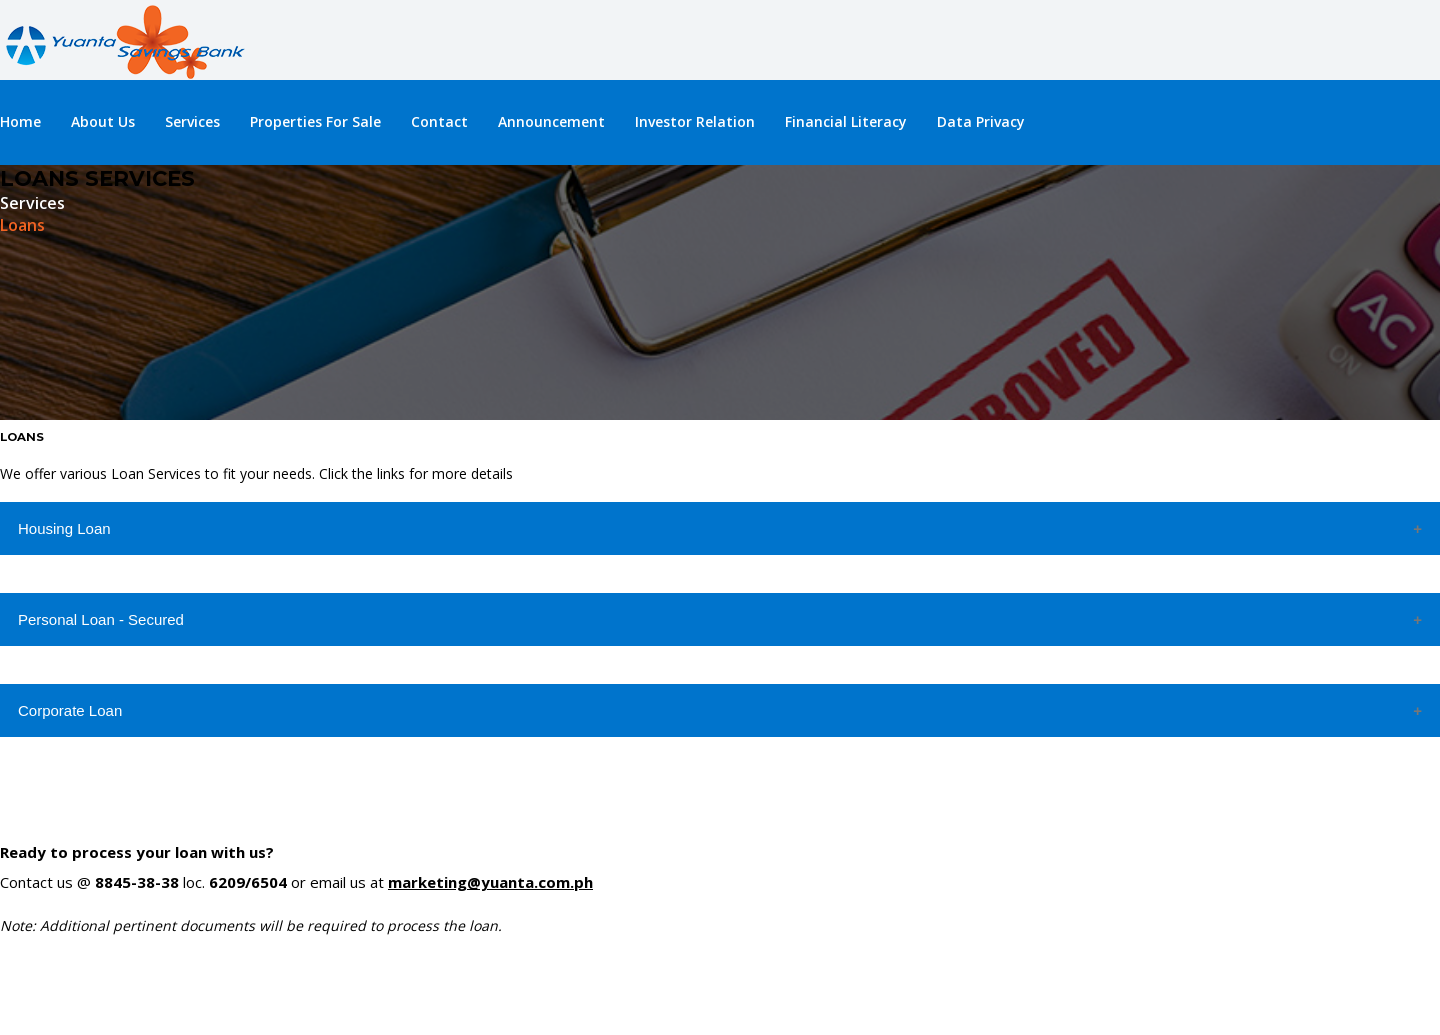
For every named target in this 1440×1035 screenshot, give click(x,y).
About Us (103, 121)
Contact (439, 121)
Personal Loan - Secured (101, 619)
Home (20, 121)
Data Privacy (981, 121)
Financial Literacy (846, 121)
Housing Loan (64, 528)
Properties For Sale (315, 121)
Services (192, 121)
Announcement (551, 121)
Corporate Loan (70, 710)
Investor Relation (695, 121)
